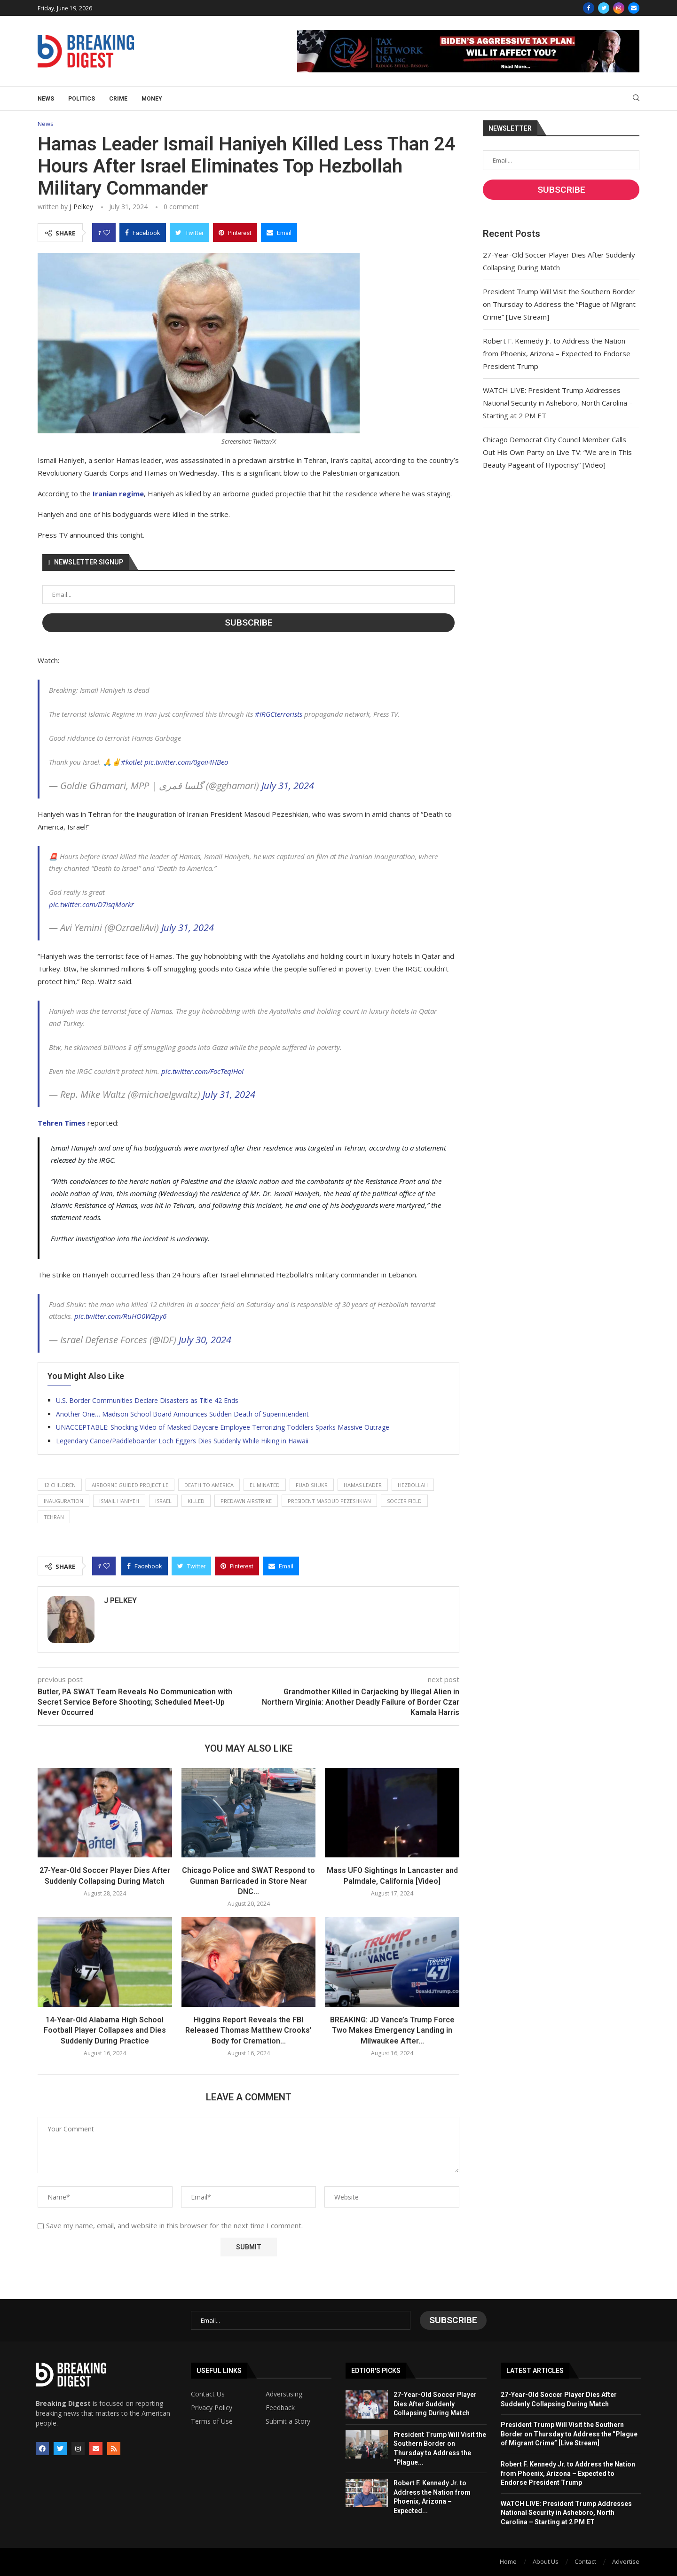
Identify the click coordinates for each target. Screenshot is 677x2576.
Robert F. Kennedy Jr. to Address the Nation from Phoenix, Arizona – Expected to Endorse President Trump (556, 353)
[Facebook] (588, 8)
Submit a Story (288, 2421)
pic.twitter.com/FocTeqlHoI (202, 1071)
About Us (546, 2561)
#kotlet (131, 762)
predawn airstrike (246, 1500)
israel (163, 1500)
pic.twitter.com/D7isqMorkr (91, 904)
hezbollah (413, 1484)
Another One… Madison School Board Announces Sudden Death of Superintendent (182, 1413)
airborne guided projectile (130, 1484)
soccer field (404, 1500)
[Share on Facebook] (142, 232)
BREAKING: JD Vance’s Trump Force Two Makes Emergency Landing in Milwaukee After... (392, 2030)
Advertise (625, 2561)
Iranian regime (118, 493)
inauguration (63, 1500)
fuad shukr (312, 1484)
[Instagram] (618, 8)
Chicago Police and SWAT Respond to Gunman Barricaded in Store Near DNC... (248, 1881)
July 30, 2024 (205, 1339)
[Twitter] (603, 8)
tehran (54, 1516)
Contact (585, 2561)
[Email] (633, 8)
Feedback (280, 2407)
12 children (60, 1484)
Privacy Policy (211, 2407)
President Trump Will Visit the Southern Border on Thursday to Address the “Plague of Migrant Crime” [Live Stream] (559, 304)
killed (196, 1500)
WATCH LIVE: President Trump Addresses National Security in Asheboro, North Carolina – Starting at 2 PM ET (558, 402)
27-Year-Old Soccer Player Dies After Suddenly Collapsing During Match (435, 2404)
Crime (118, 98)
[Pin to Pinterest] (235, 232)
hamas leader (363, 1484)
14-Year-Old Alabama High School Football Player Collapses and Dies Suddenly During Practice (105, 2030)
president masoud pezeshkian (329, 1500)
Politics (81, 98)
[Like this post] (106, 232)
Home (508, 2561)
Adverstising (284, 2394)
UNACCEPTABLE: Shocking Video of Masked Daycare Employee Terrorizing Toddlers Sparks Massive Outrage (222, 1427)
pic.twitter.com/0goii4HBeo (186, 762)
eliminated (265, 1484)
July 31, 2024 (287, 785)
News (46, 98)
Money (152, 98)
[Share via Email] (279, 232)
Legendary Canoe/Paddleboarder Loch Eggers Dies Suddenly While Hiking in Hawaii (182, 1440)
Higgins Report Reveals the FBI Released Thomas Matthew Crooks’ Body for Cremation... (248, 2030)
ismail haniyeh (119, 1500)
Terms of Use (212, 2421)
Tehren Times (62, 1122)
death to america (209, 1484)
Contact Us (208, 2394)
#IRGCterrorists (278, 714)
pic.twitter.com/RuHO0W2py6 (120, 1316)
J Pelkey (81, 206)
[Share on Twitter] (189, 232)
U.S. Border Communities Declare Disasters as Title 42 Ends (147, 1400)
